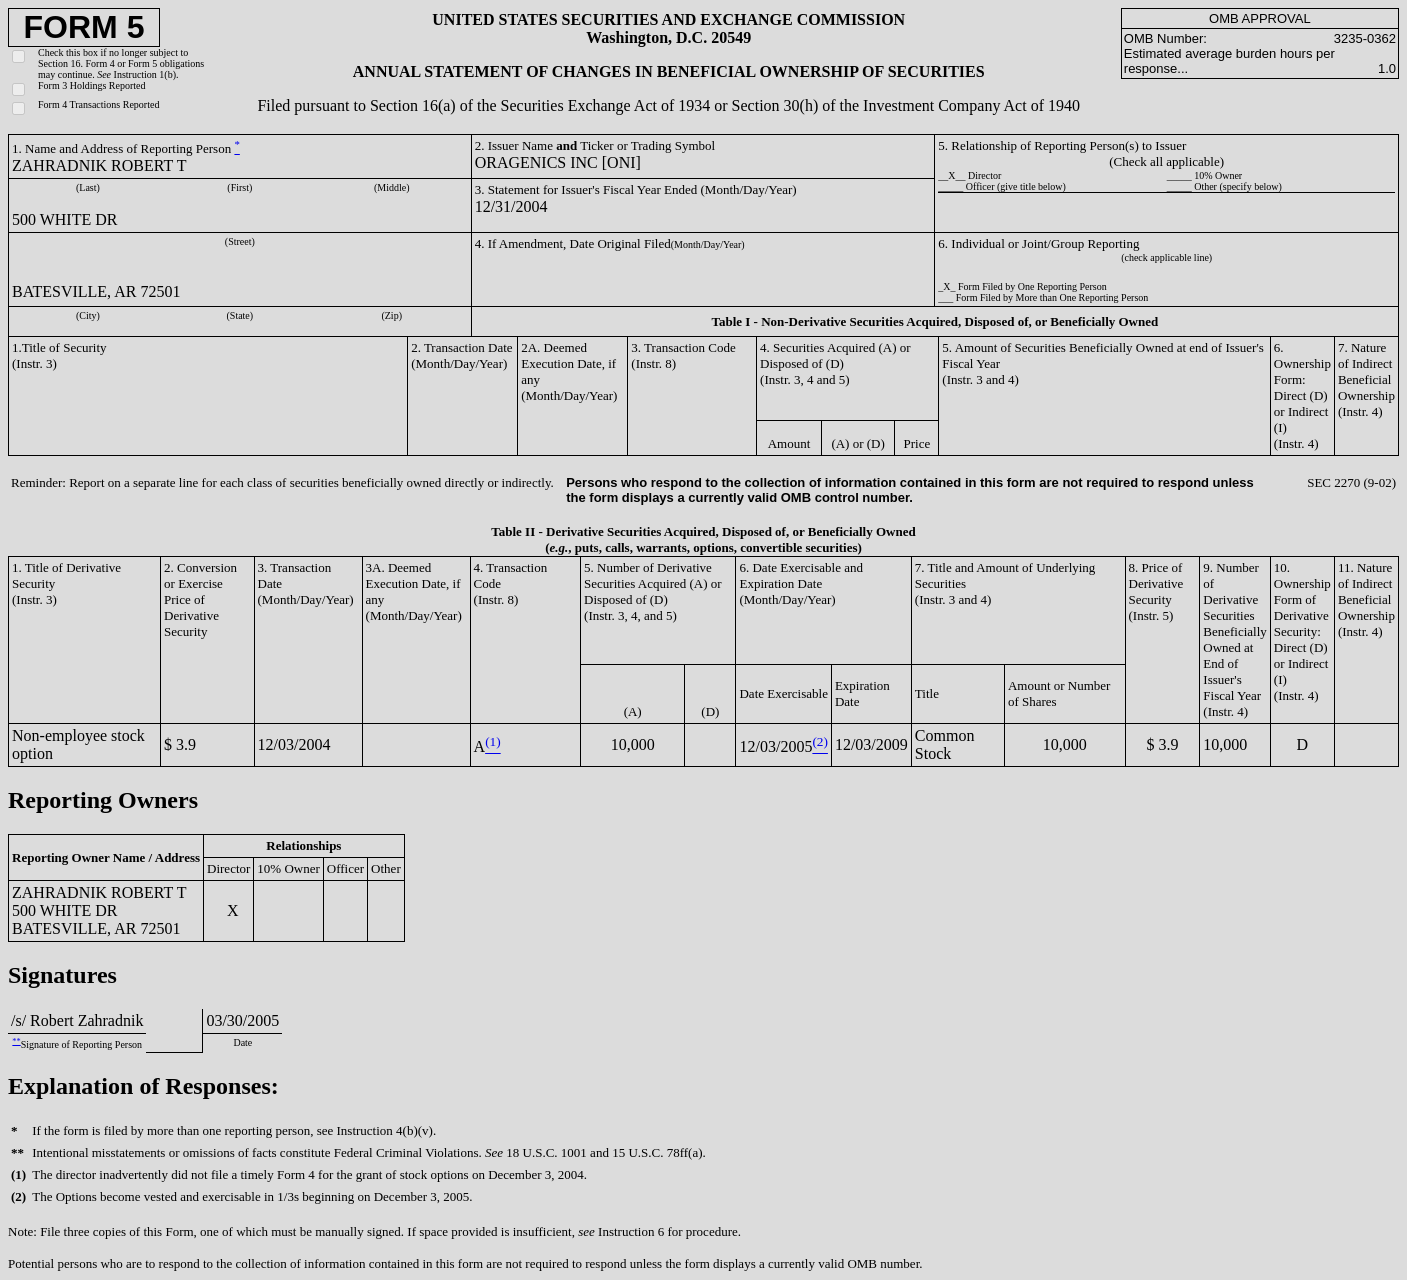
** (16, 1041)
